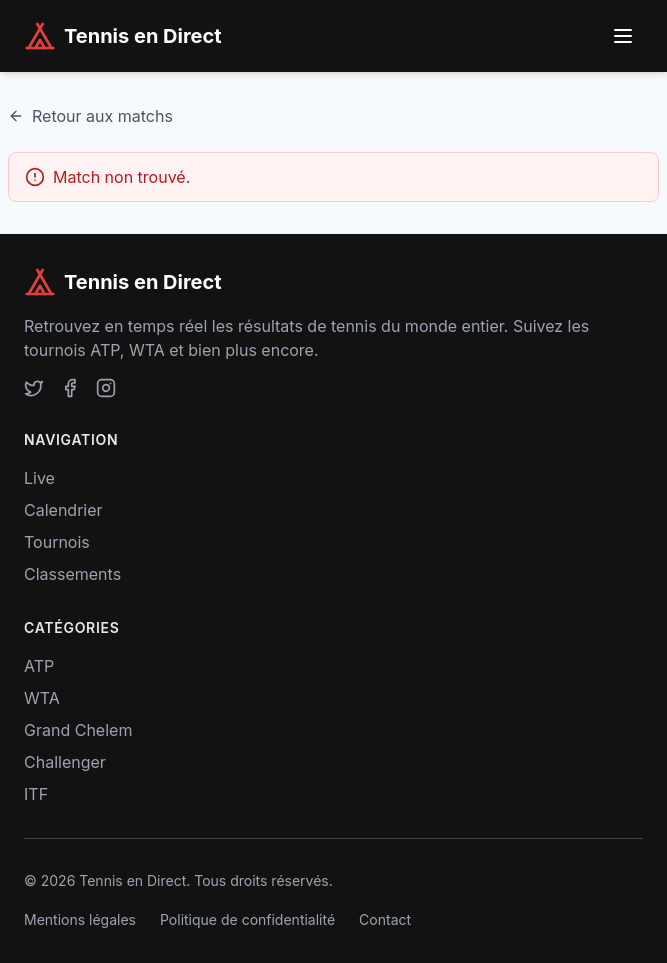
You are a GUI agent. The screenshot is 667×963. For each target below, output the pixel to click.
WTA (42, 698)
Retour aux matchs (90, 116)
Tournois (57, 542)
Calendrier (63, 510)
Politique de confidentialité (247, 919)
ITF (36, 794)
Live (39, 478)
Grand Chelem (78, 730)
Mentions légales (80, 919)
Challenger (65, 762)
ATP (39, 666)
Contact (385, 919)
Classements (72, 574)
